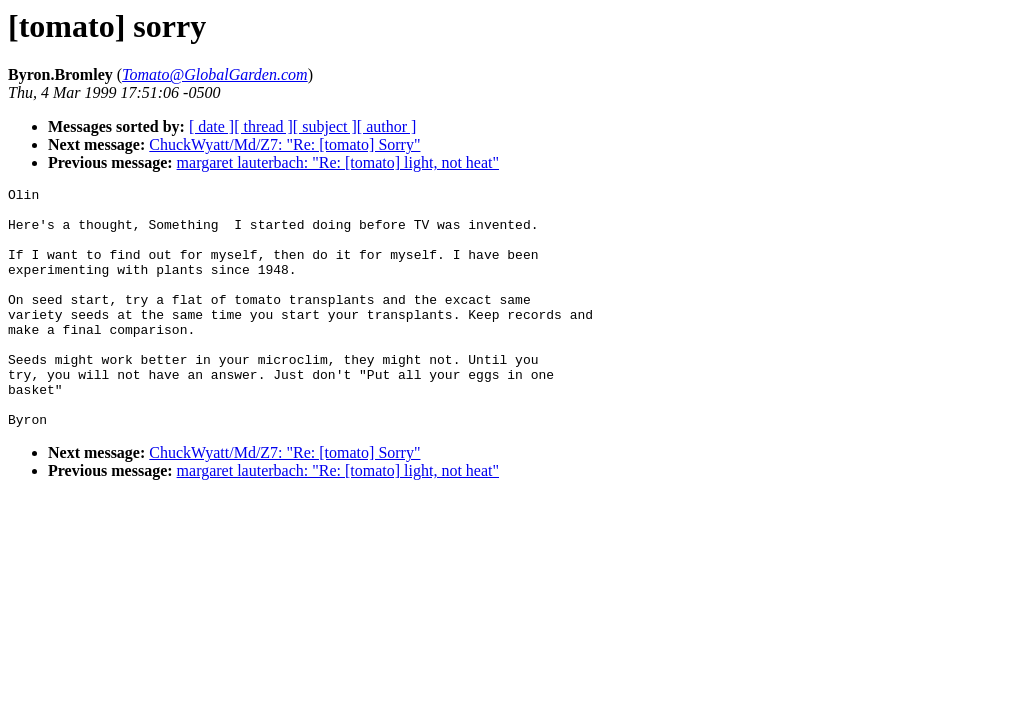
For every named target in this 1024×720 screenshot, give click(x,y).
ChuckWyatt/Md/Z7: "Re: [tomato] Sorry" (284, 144)
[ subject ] (325, 126)
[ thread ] (263, 126)
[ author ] (387, 126)
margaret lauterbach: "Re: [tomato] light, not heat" (338, 162)
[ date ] (211, 126)
